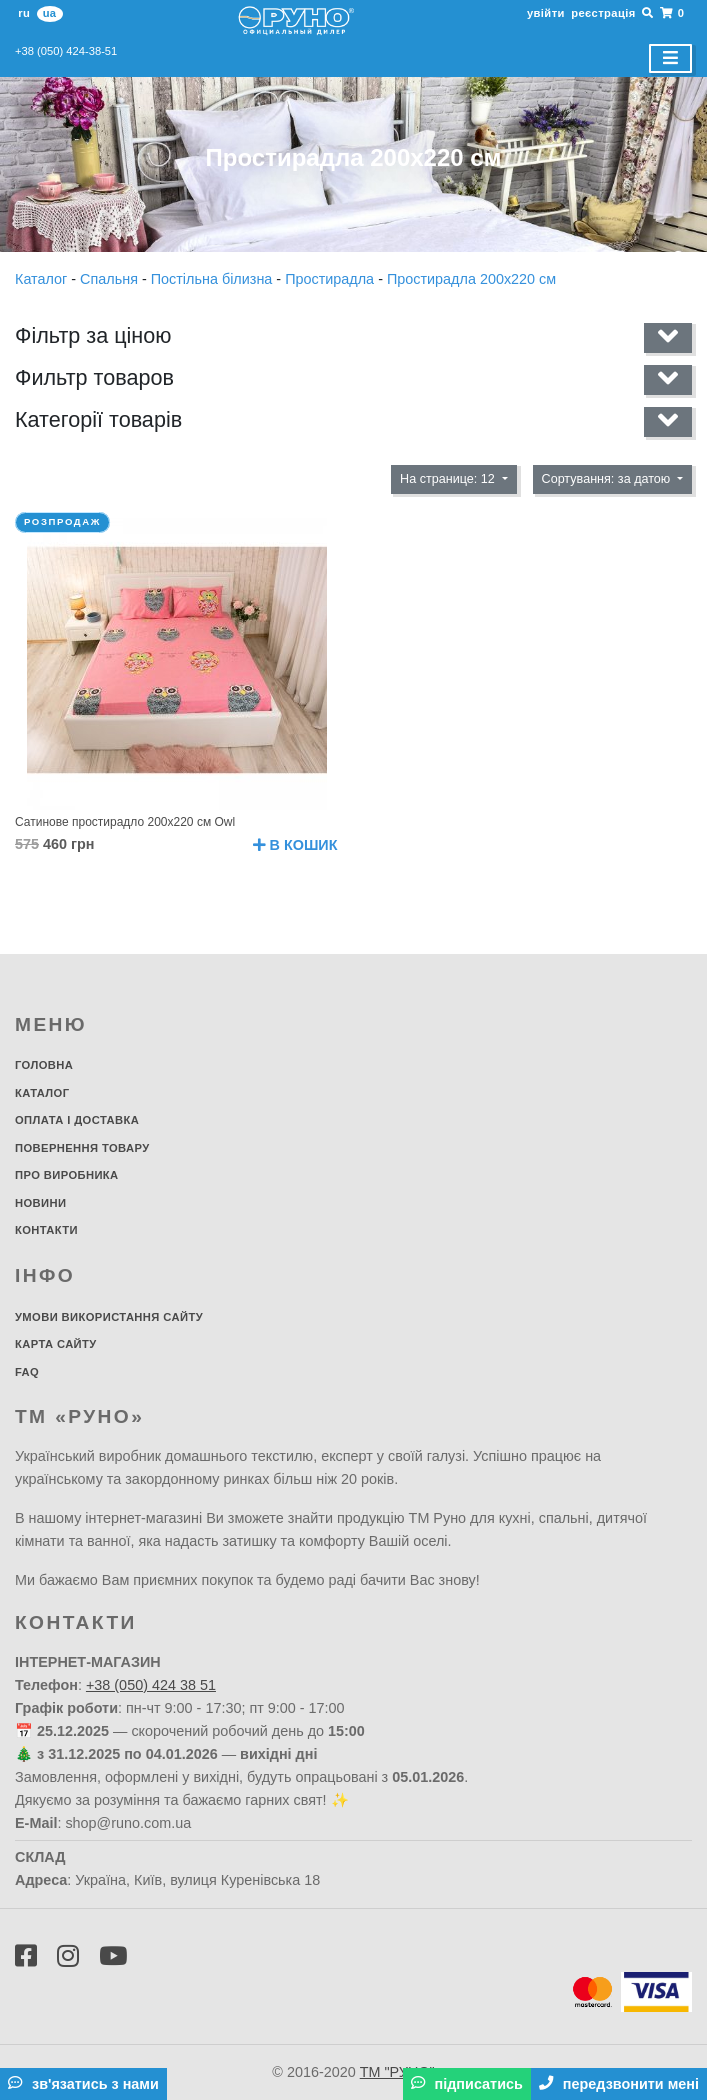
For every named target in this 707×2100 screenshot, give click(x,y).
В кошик (295, 845)
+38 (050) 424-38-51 (66, 51)
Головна (44, 1065)
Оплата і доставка (77, 1120)
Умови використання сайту (109, 1317)
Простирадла (331, 279)
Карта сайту (56, 1344)
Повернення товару (82, 1148)
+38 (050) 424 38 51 (151, 1685)
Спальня (111, 279)
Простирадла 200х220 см (471, 279)
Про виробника (67, 1175)
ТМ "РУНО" (397, 2072)
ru (24, 13)
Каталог (43, 279)
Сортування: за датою (608, 479)
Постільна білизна (214, 279)
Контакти (46, 1230)
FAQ (27, 1372)
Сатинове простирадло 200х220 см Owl (125, 822)
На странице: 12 (449, 479)
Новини (40, 1203)
